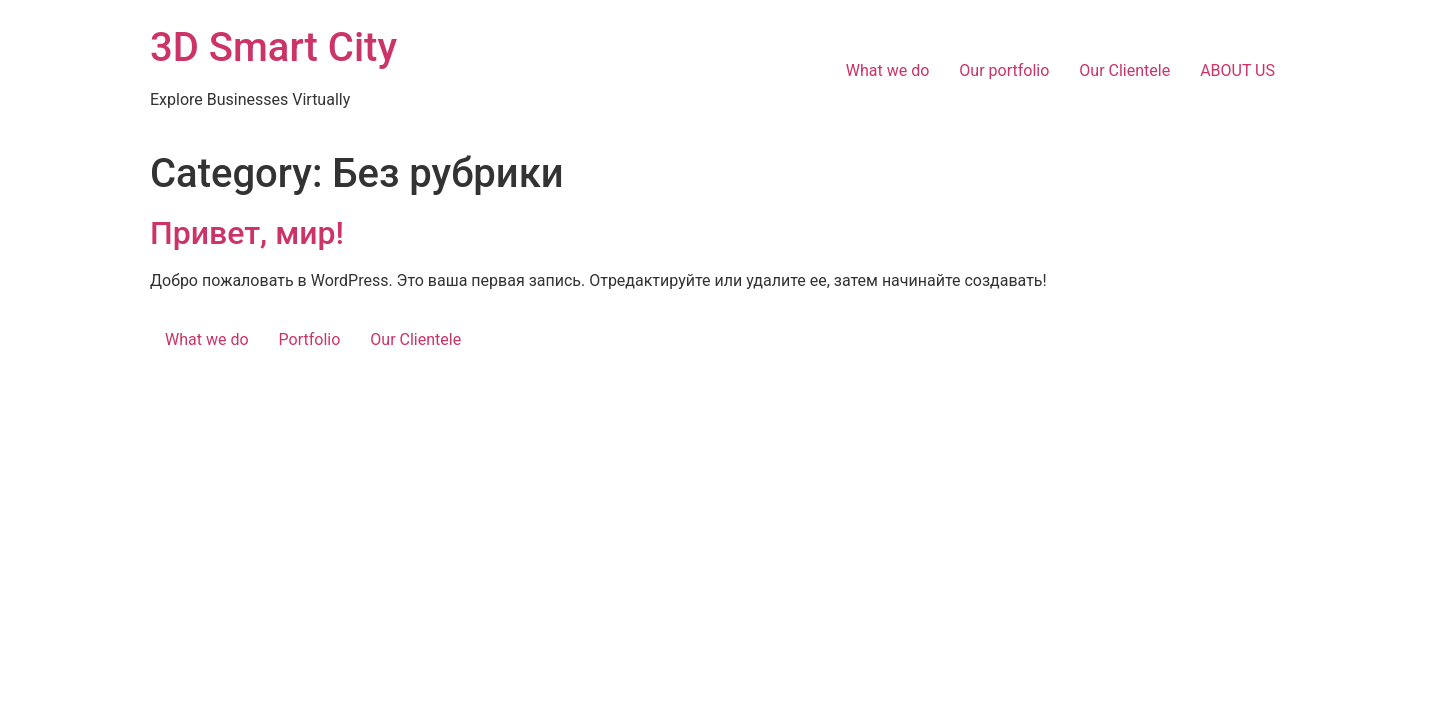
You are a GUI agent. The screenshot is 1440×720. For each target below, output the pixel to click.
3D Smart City (273, 47)
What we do (888, 70)
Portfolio (310, 339)
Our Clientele (1124, 70)
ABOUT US (1237, 70)
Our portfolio (1004, 70)
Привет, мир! (247, 233)
